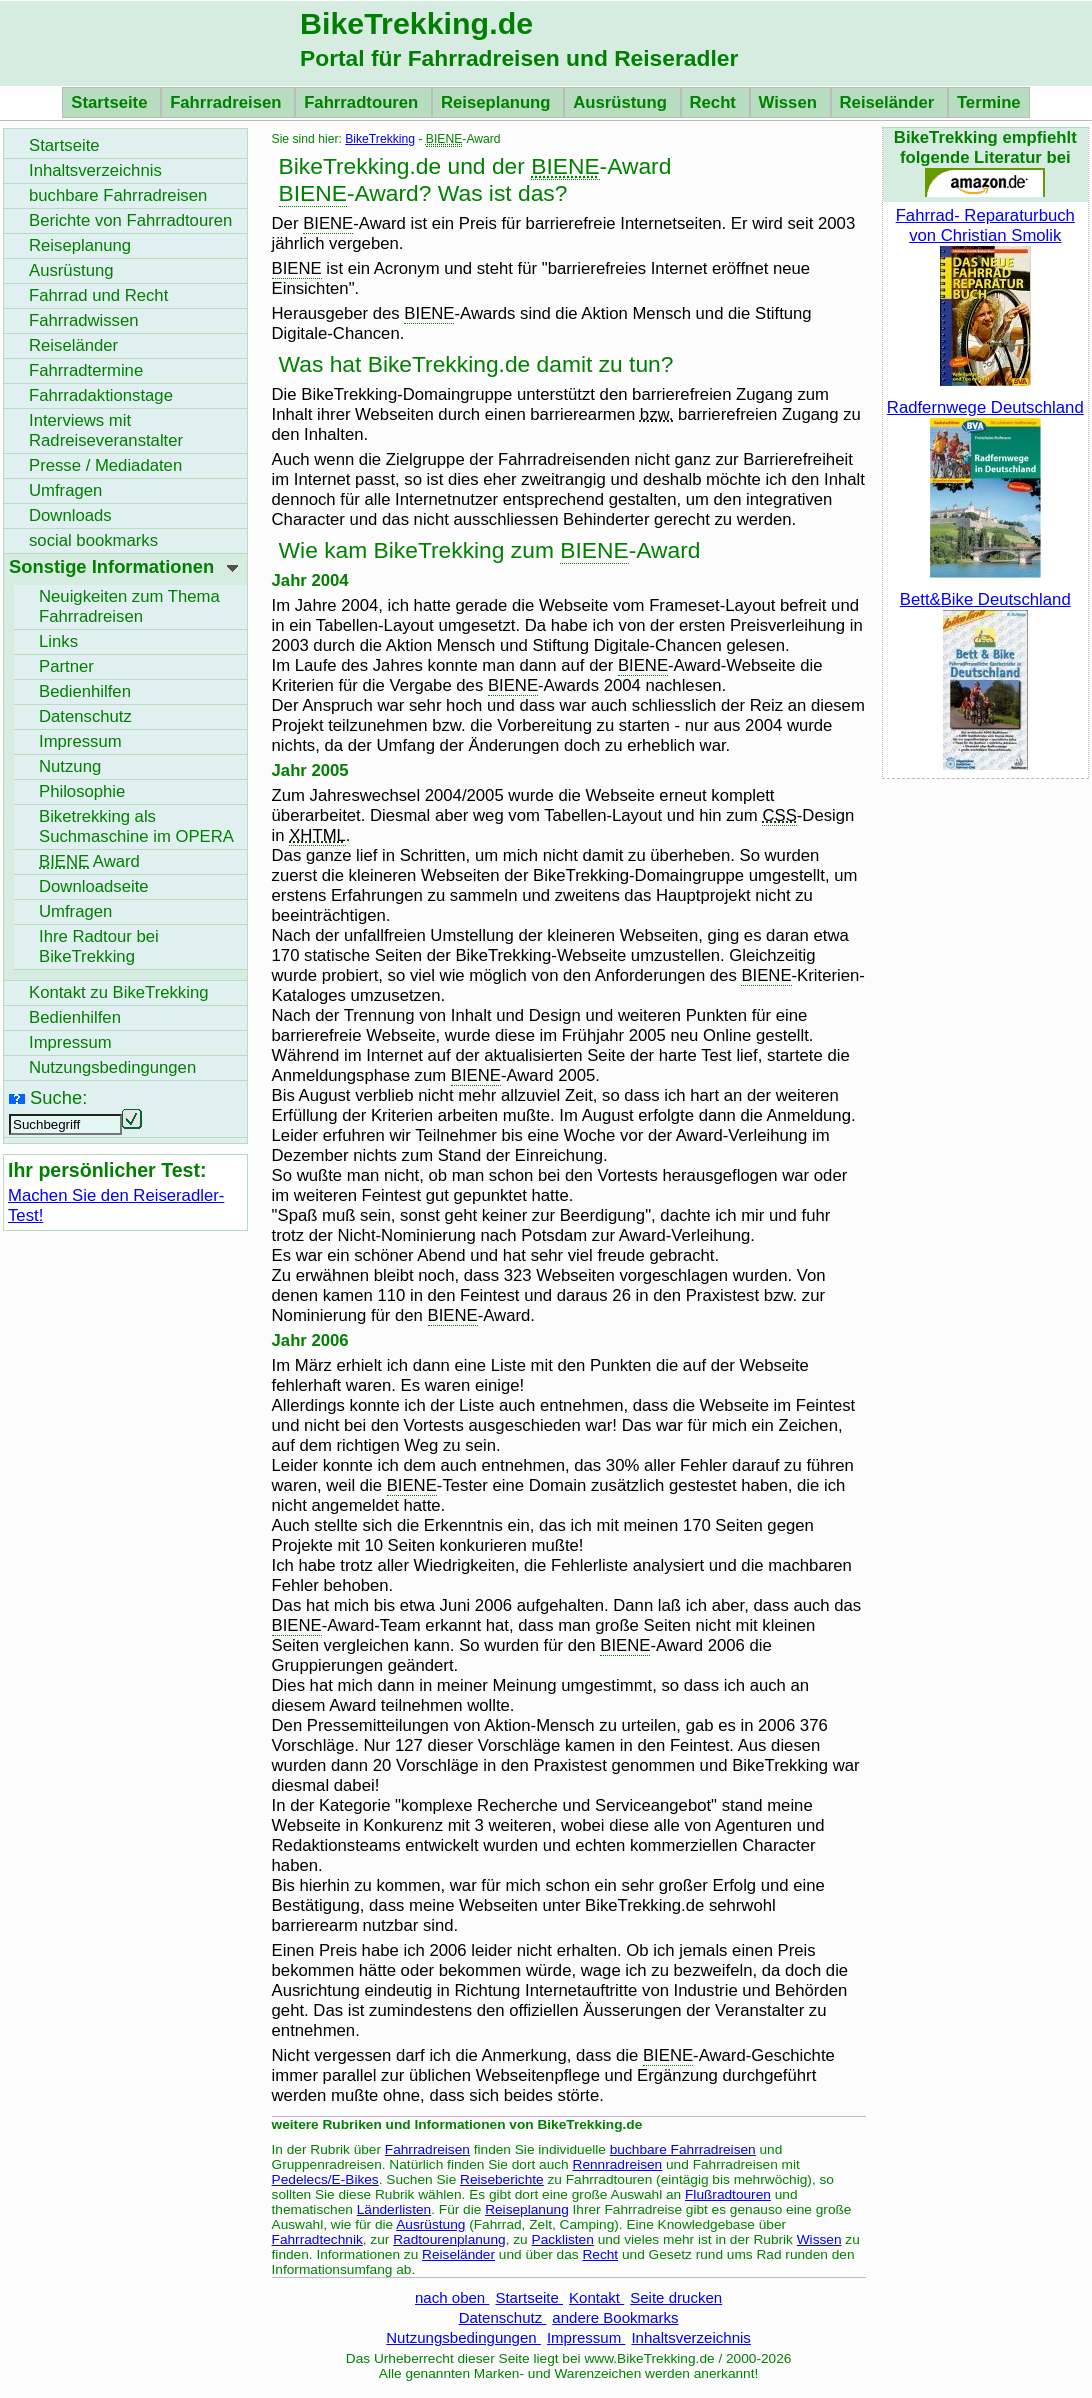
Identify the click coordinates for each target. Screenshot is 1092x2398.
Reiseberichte (502, 2179)
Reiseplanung (498, 102)
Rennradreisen (618, 2164)
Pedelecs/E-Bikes (325, 2179)
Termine (989, 102)
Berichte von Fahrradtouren (130, 220)
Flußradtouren (728, 2194)
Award (89, 861)
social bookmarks (93, 540)
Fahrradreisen (228, 102)
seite (94, 886)
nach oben (452, 2297)
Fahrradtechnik (317, 2239)
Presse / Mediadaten (105, 465)
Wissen (790, 102)
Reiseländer (889, 102)
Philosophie (82, 791)
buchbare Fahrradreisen (683, 2149)
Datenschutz (503, 2317)
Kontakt (596, 2297)
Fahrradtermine (86, 370)
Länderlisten (394, 2209)
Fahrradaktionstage (101, 395)
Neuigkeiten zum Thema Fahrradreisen (129, 606)
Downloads (70, 515)
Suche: (58, 1097)
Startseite (111, 102)
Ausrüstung (622, 102)
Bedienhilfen (85, 691)
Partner (66, 666)
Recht (715, 102)
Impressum (586, 2337)
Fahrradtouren (363, 102)
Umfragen (65, 490)
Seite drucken (676, 2297)
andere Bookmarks (615, 2317)
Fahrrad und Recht (98, 295)
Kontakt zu (119, 992)
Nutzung (70, 766)
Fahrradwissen (84, 320)
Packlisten (563, 2239)
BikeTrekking (380, 139)
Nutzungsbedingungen (463, 2337)
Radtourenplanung (449, 2239)
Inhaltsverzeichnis (690, 2337)
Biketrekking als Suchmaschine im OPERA (136, 826)
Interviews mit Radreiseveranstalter (106, 430)
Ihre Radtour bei (99, 946)
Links (58, 641)
